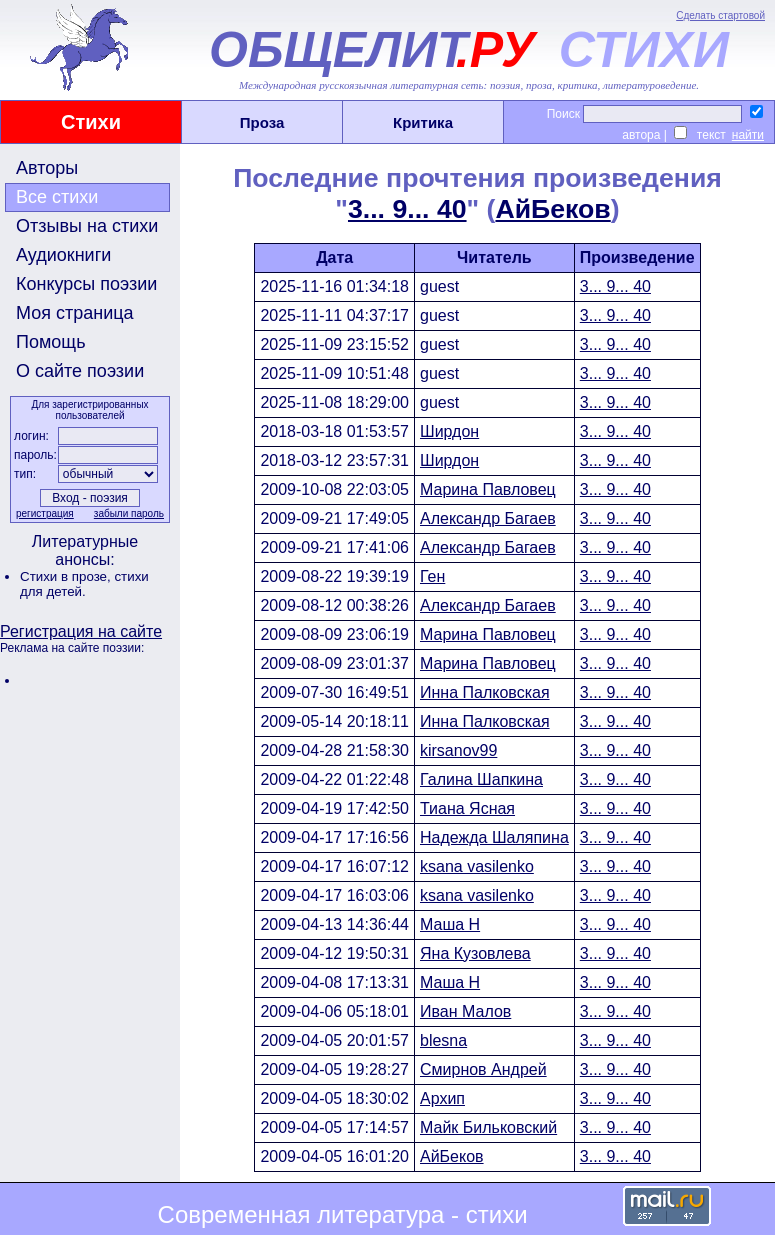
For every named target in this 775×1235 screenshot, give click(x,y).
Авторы (47, 168)
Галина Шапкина (481, 779)
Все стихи (57, 197)
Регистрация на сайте (81, 631)
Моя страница (75, 313)
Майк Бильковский (488, 1127)
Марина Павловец (488, 489)
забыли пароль (129, 513)
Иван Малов (465, 1011)
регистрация (45, 513)
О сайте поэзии (80, 371)
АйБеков (552, 209)
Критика (423, 122)
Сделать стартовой (720, 15)
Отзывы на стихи (87, 226)
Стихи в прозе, (67, 576)
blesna (443, 1040)
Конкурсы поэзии (86, 284)
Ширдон (449, 431)
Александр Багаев (488, 518)
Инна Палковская (485, 692)
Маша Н (450, 924)
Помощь (51, 342)
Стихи (91, 122)
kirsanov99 (458, 750)
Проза (262, 122)
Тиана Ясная (467, 808)
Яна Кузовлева (475, 953)
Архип (442, 1098)
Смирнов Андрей (483, 1069)
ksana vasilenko (477, 866)
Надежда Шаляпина (494, 837)
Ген (432, 576)
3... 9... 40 (407, 209)
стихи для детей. (84, 584)
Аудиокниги (63, 255)
